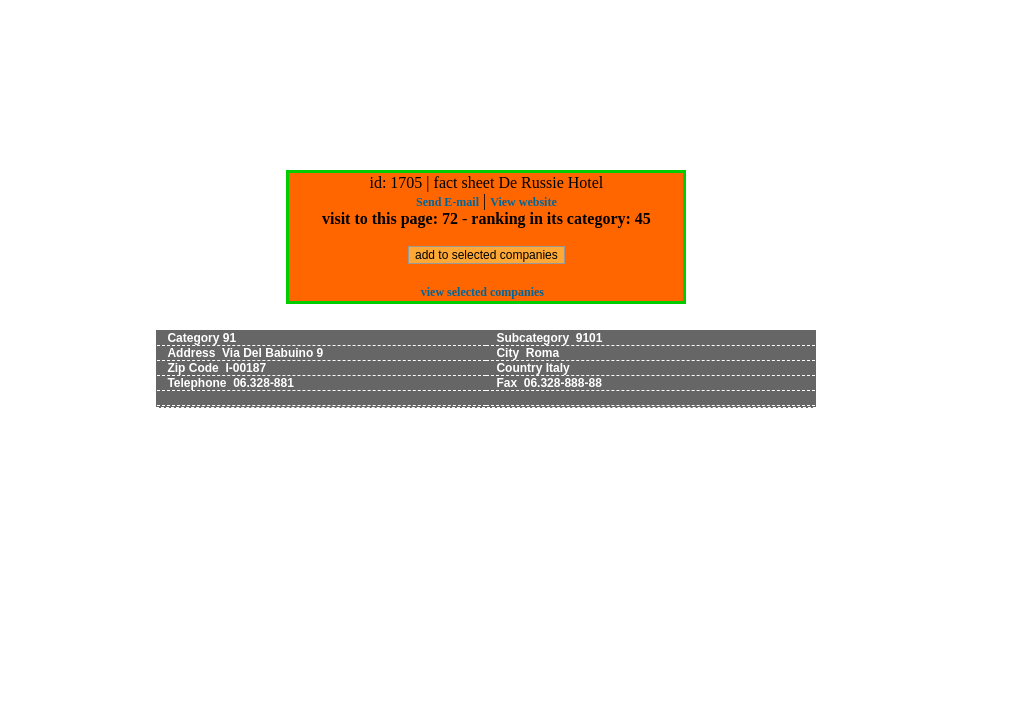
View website (523, 202)
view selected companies (482, 292)
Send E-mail (447, 202)
